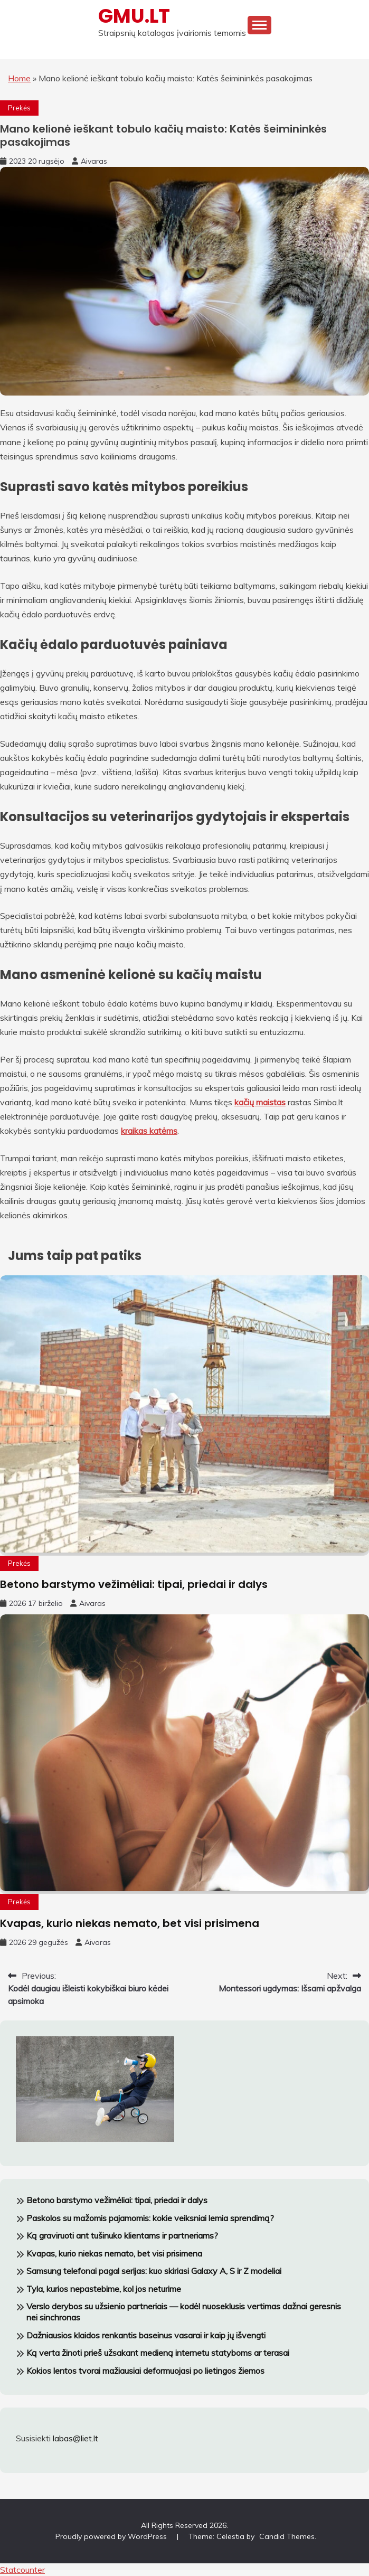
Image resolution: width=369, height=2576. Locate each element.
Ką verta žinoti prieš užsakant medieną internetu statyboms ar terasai (157, 2352)
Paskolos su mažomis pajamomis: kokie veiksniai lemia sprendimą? (150, 2218)
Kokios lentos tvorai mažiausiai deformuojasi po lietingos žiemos (145, 2370)
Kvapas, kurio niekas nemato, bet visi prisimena (129, 1923)
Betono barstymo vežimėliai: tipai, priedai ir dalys (134, 1584)
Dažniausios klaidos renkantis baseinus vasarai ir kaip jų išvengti (146, 2335)
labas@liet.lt (75, 2438)
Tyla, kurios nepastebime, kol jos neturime (103, 2288)
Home (19, 78)
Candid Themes (287, 2536)
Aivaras (94, 161)
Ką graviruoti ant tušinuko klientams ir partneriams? (122, 2235)
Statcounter (22, 2569)
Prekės (19, 108)
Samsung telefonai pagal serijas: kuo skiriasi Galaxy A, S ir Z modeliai (153, 2270)
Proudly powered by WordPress (112, 2536)
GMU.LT (134, 16)
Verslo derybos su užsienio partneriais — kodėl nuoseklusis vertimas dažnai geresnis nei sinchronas (183, 2312)
